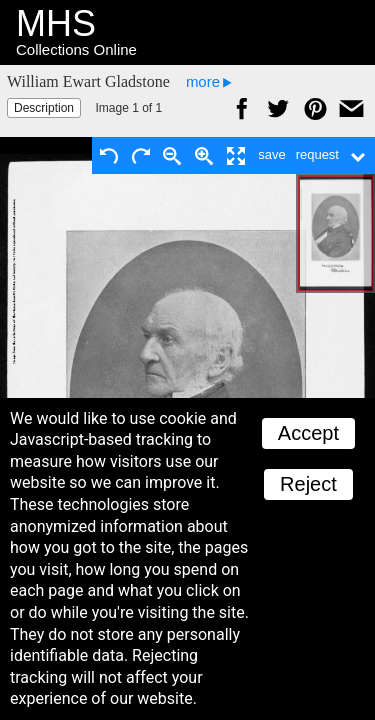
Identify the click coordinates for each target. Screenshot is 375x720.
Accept (308, 433)
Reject (308, 484)
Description (44, 108)
